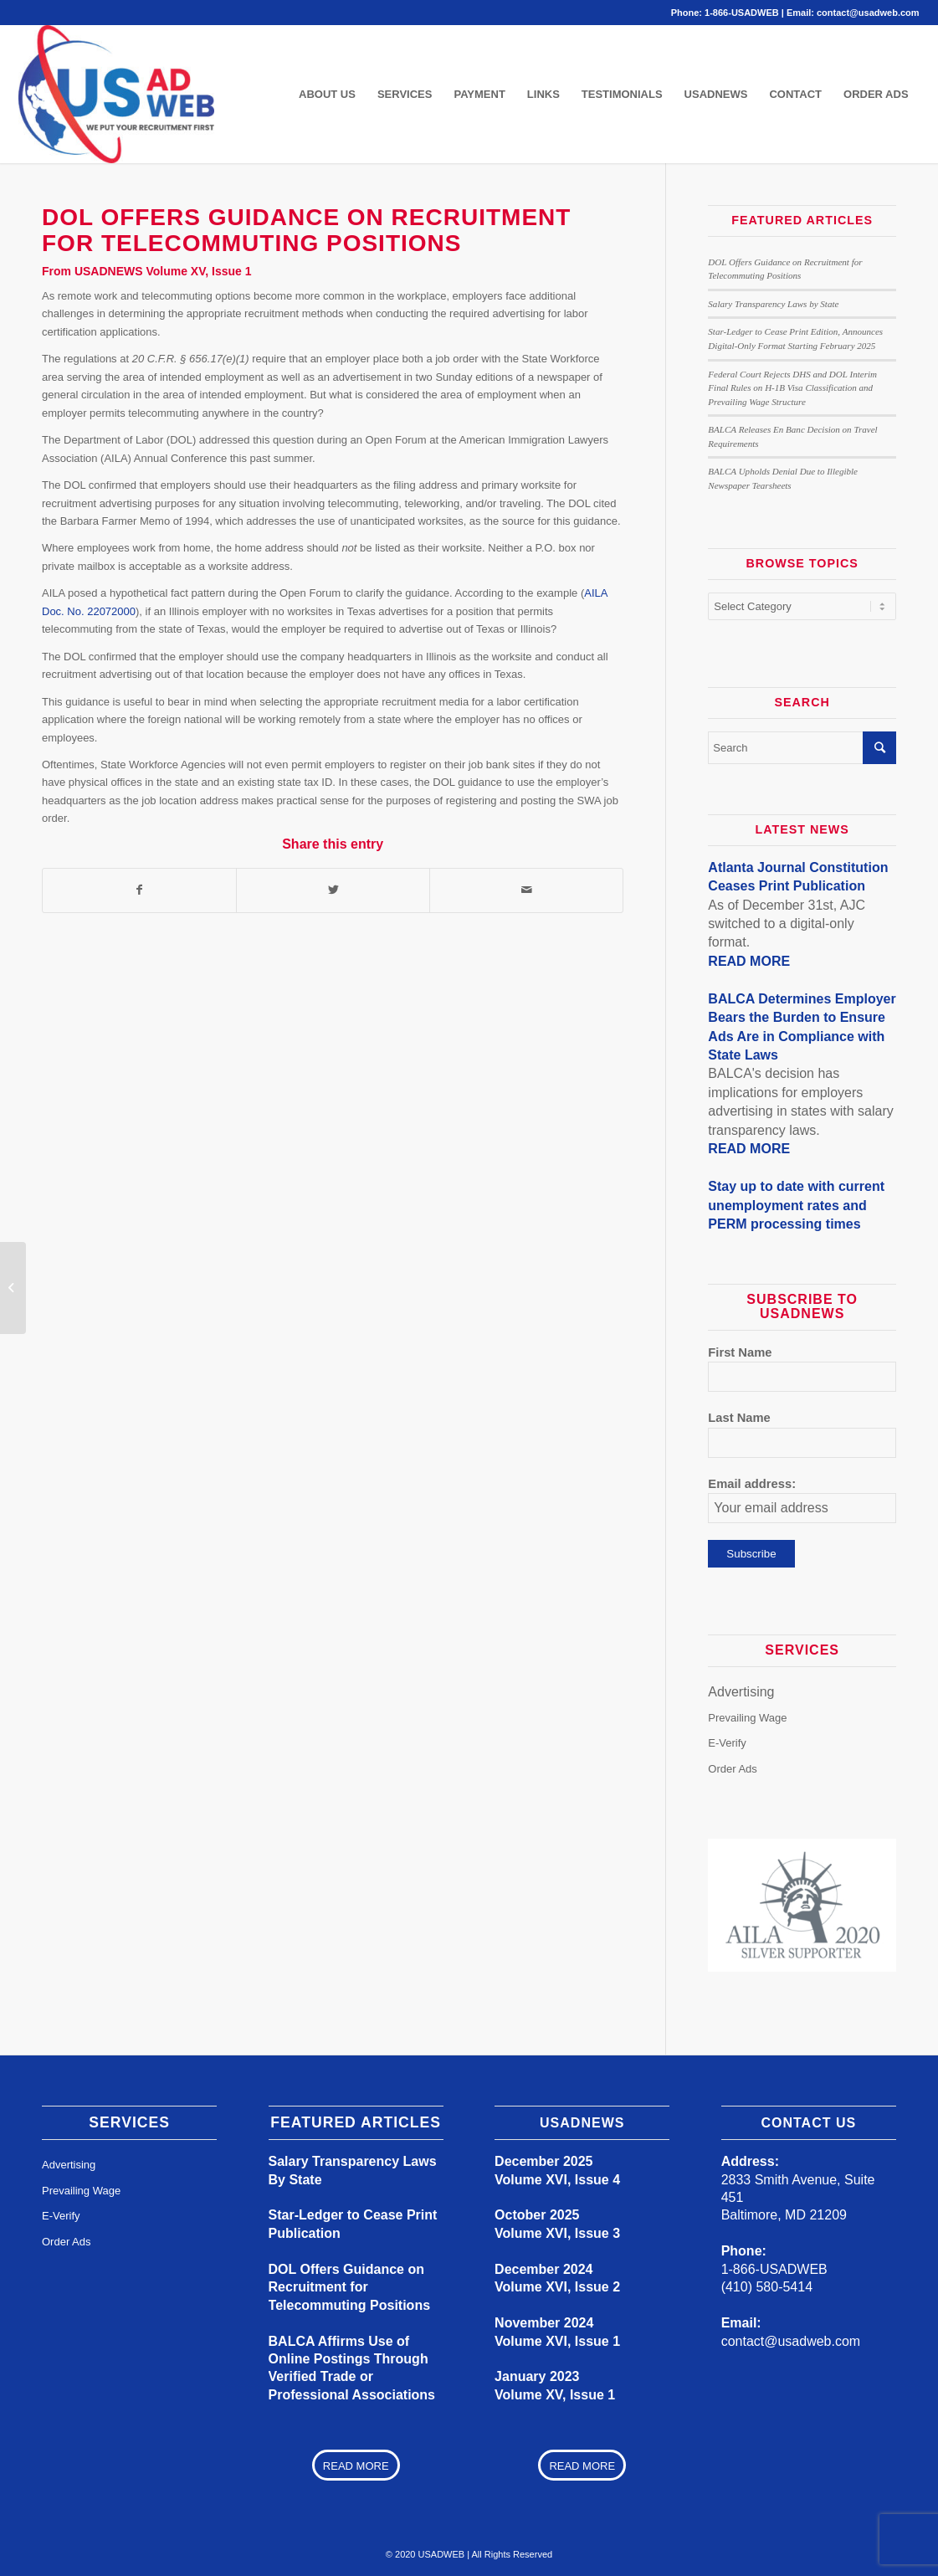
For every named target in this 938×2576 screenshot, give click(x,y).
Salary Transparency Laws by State (773, 304)
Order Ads (732, 1768)
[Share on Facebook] (139, 890)
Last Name (739, 1417)
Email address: (752, 1484)
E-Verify (727, 1743)
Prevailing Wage (747, 1717)
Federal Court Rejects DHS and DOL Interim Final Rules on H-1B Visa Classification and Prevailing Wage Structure (792, 388)
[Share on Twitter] (333, 890)
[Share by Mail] (526, 890)
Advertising (741, 1692)
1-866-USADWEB (742, 13)
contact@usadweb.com (868, 13)
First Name (739, 1352)
